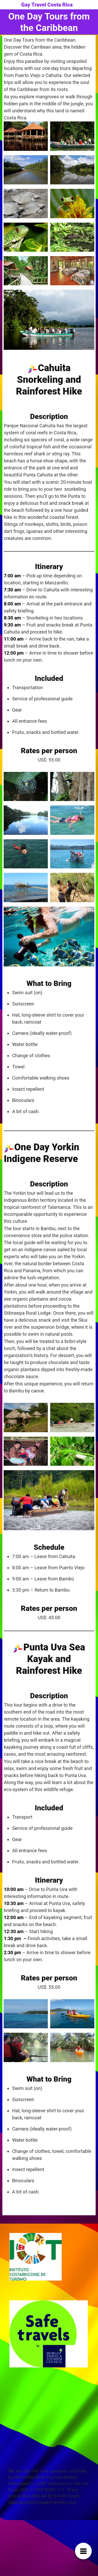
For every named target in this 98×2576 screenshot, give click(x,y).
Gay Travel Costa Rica (47, 4)
